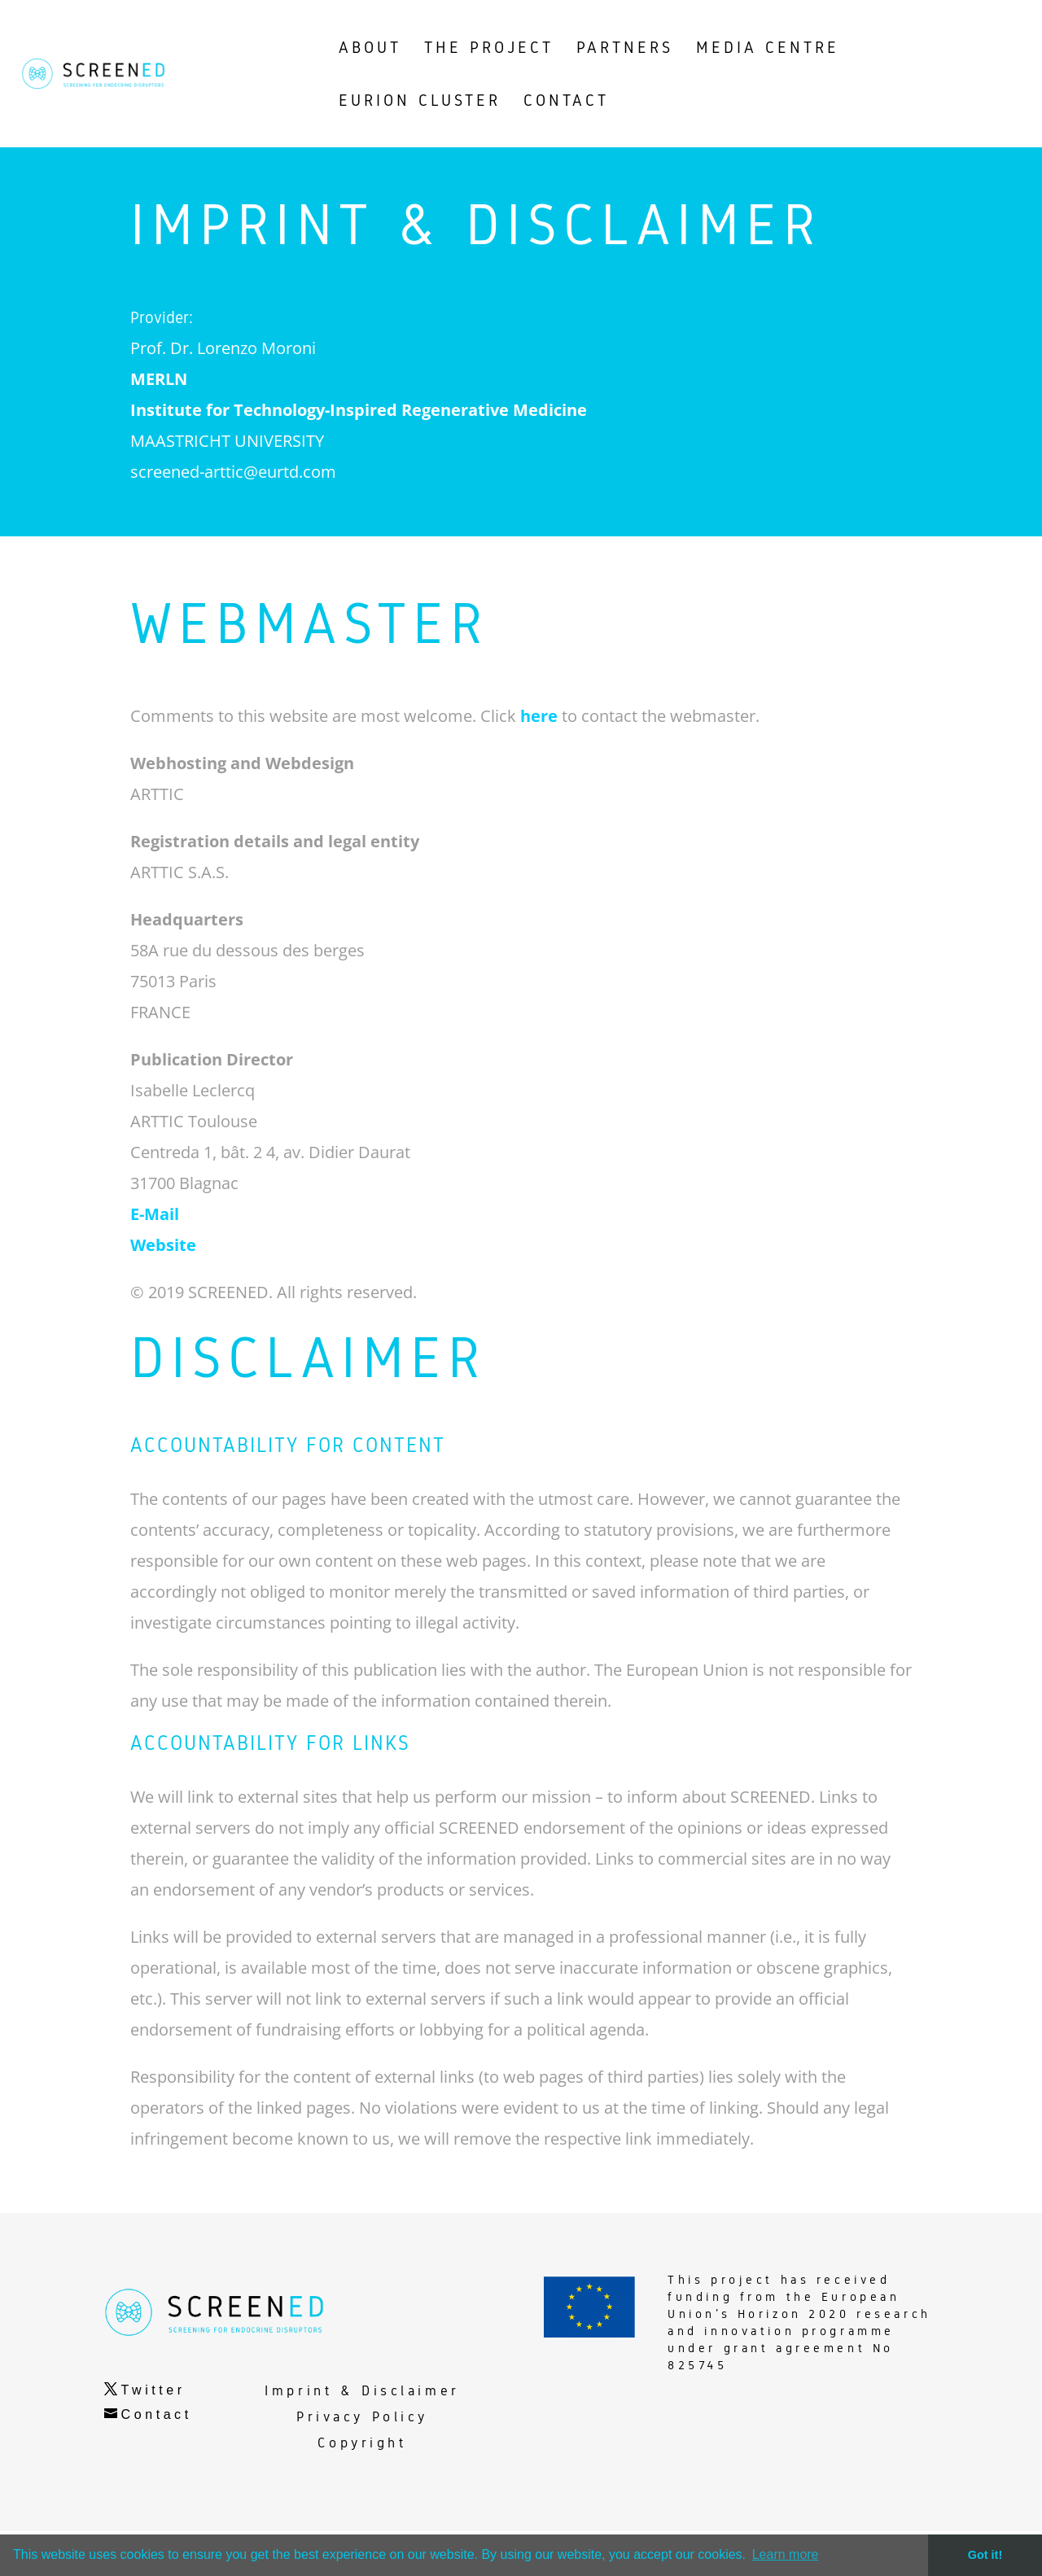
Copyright (361, 2487)
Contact (156, 2459)
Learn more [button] (785, 2554)
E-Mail (154, 1259)
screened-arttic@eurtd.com (233, 516)
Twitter (153, 2435)
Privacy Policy (362, 2461)
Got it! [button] (985, 2554)
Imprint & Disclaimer (362, 2435)
